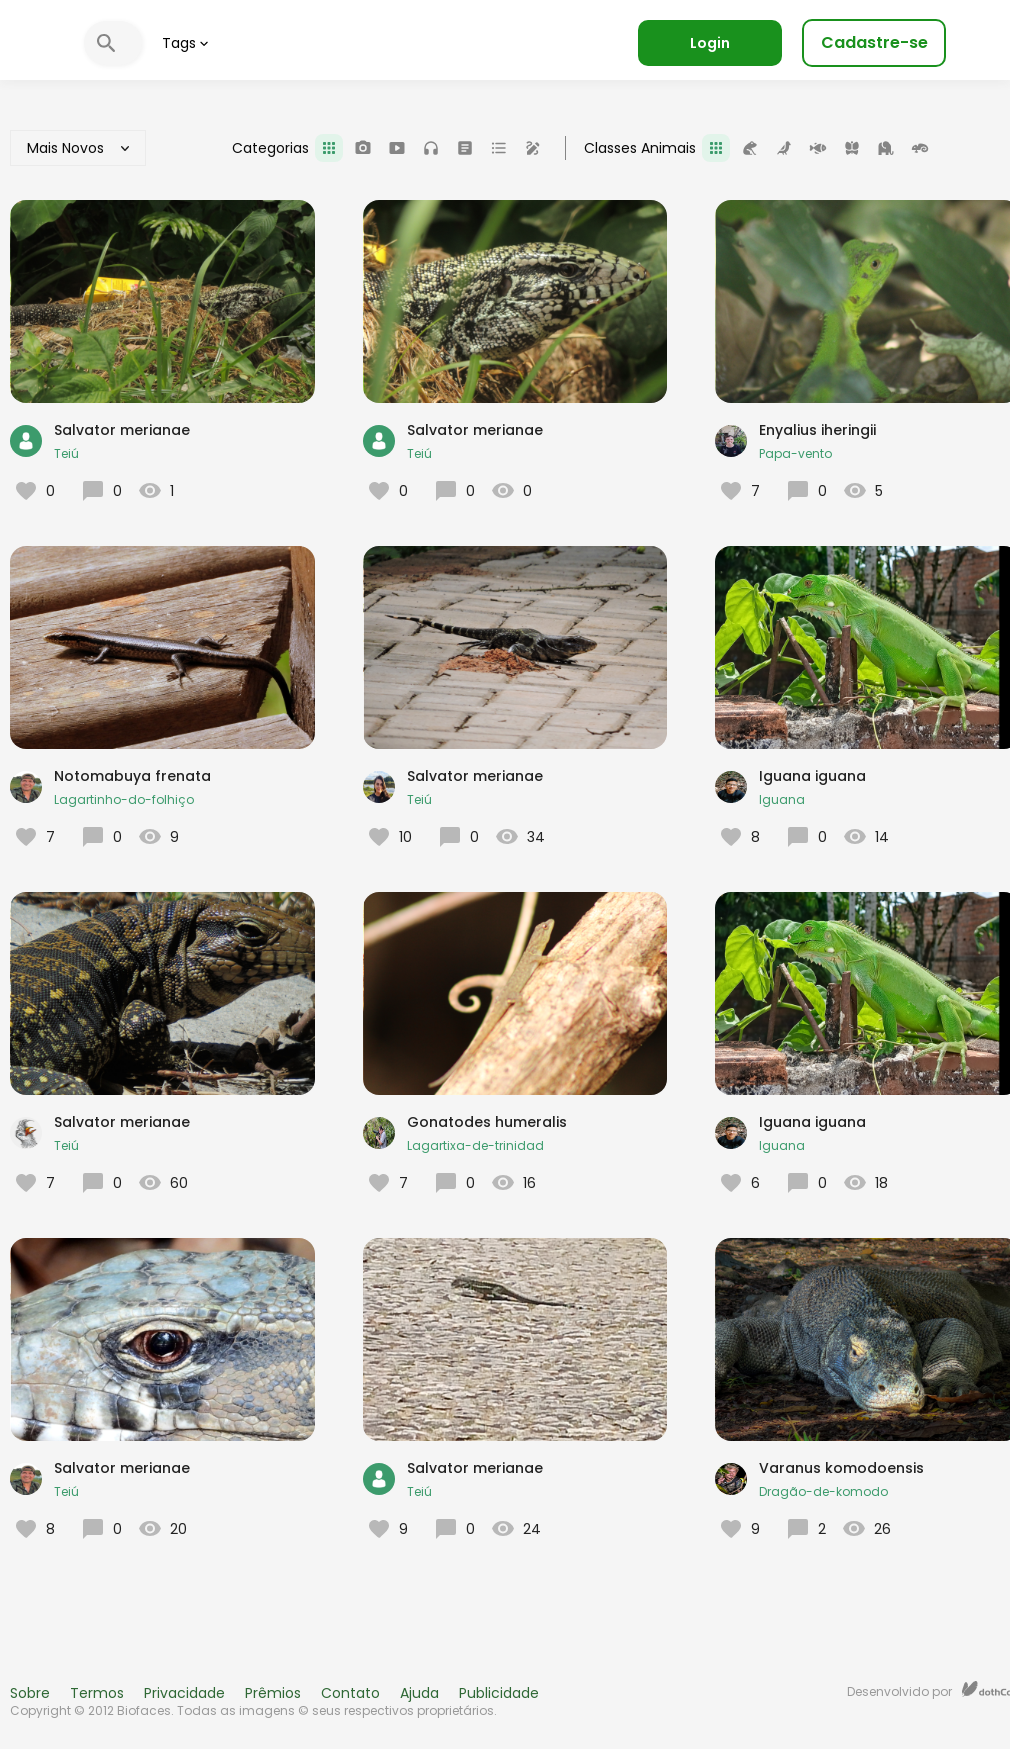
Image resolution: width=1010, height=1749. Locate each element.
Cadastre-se (874, 42)
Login (710, 43)
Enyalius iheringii (817, 430)
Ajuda (419, 1693)
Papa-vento (795, 453)
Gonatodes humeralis (487, 1122)
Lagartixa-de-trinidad (475, 1145)
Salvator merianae (122, 430)
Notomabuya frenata (132, 776)
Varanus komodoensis (841, 1468)
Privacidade (184, 1693)
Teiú (66, 453)
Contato (350, 1693)
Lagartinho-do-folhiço (124, 799)
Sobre (30, 1693)
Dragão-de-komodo (823, 1491)
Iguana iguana (812, 776)
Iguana (782, 799)
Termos (97, 1693)
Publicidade (499, 1693)
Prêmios (273, 1693)
